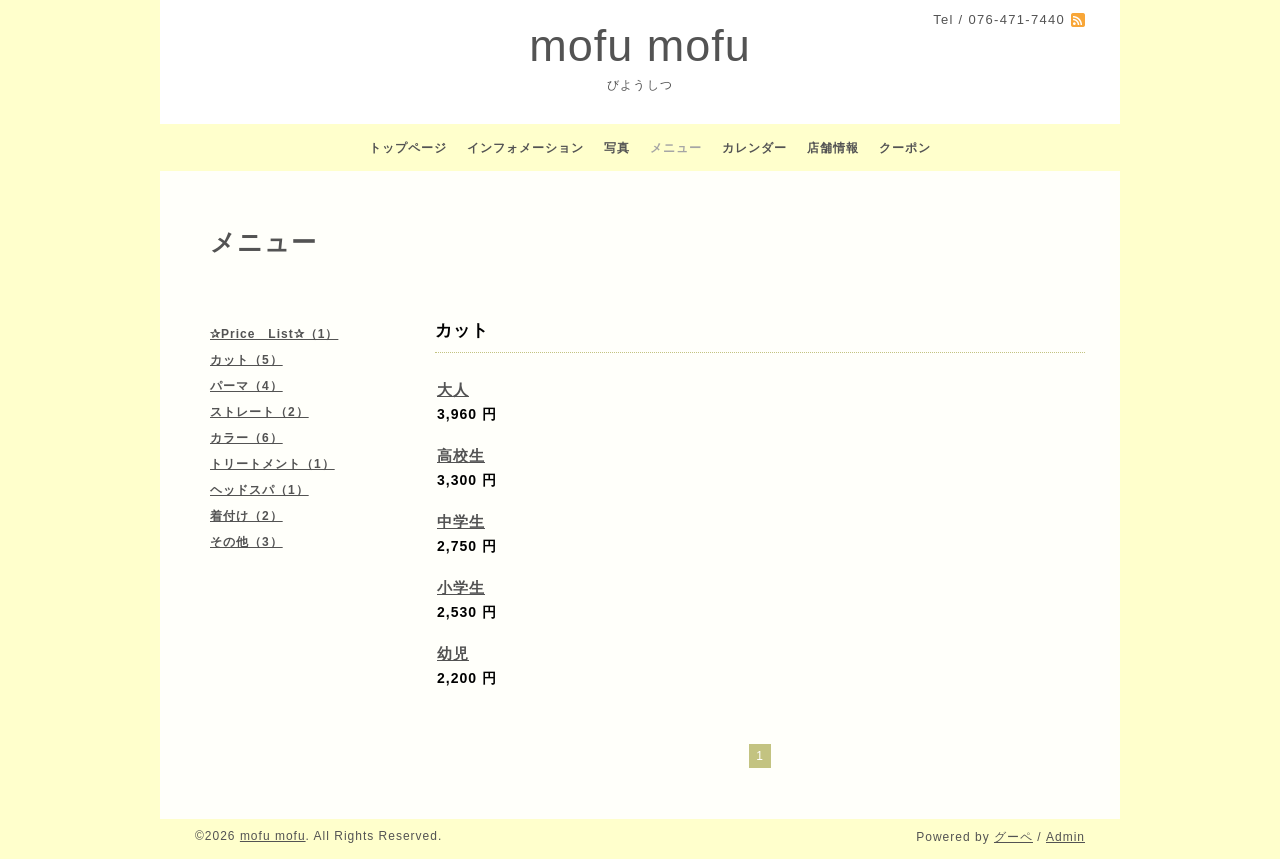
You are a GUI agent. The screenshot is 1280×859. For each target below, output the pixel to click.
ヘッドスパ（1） (259, 490)
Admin (1065, 837)
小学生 (461, 587)
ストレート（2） (259, 412)
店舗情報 (833, 148)
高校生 (461, 455)
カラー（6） (246, 438)
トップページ (408, 148)
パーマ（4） (246, 386)
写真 (617, 148)
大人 (453, 389)
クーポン (905, 148)
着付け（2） (246, 516)
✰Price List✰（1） (274, 334)
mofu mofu (640, 45)
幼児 (453, 653)
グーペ (1013, 837)
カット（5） (246, 360)
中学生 (461, 521)
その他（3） (246, 542)
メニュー (676, 148)
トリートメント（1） (272, 464)
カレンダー (754, 148)
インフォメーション (525, 148)
